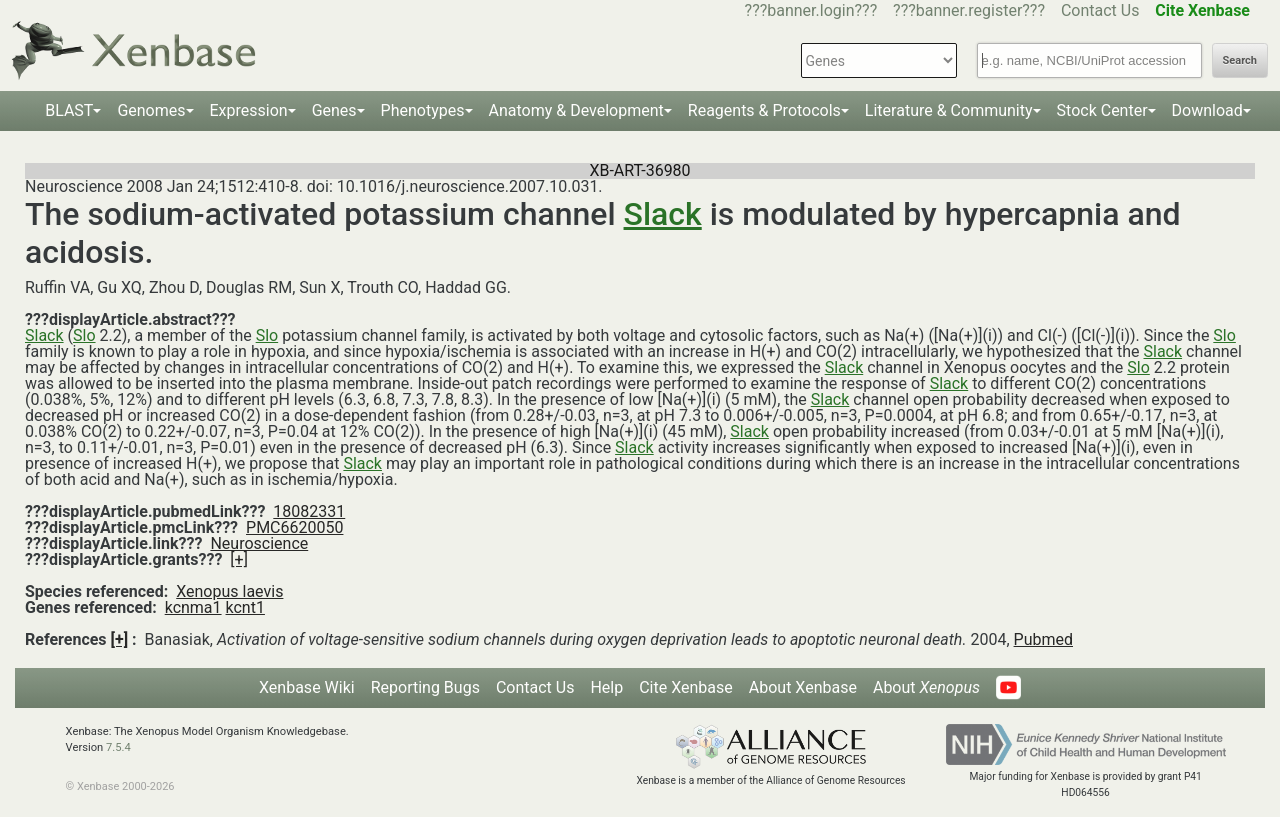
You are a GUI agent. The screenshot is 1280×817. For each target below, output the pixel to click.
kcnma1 (193, 607)
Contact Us (1100, 10)
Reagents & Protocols (764, 110)
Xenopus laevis (229, 591)
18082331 (309, 511)
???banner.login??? (811, 10)
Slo (84, 335)
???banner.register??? (969, 10)
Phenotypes (423, 110)
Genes (334, 110)
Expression (249, 110)
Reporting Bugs (425, 687)
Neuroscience (259, 543)
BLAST (69, 110)
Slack (663, 214)
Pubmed (1043, 639)
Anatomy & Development (576, 110)
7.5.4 (118, 747)
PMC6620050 (294, 527)
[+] (239, 559)
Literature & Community (949, 110)
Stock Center (1102, 110)
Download (1207, 110)
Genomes (151, 110)
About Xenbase (803, 687)
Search (1240, 60)
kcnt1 (245, 607)
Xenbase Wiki (307, 687)
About (926, 687)
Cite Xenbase (686, 687)
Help (606, 687)
